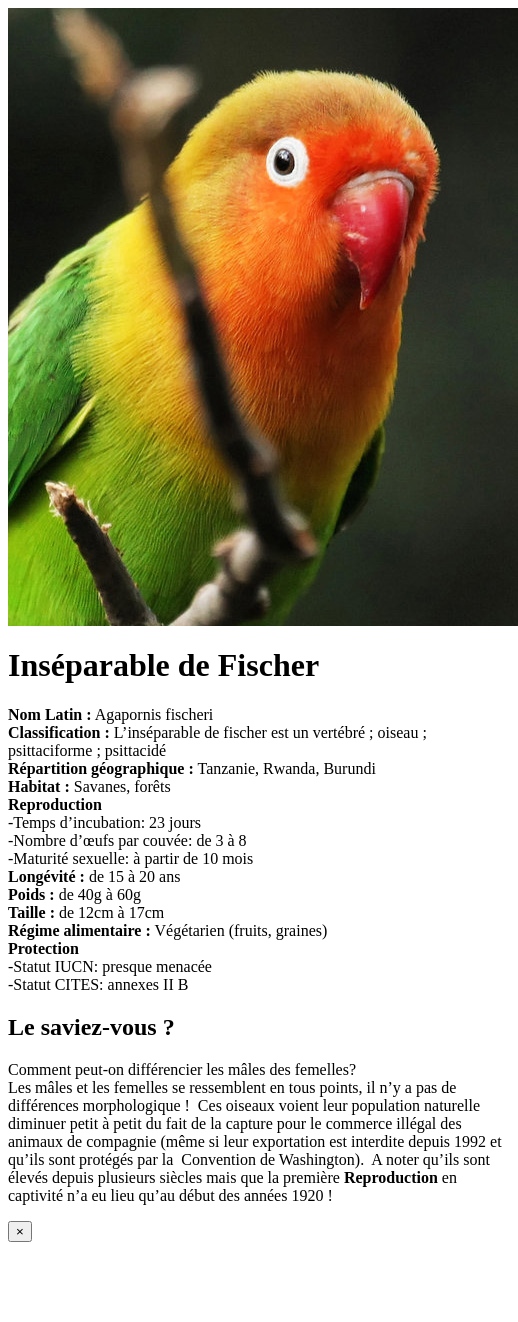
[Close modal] (20, 1231)
